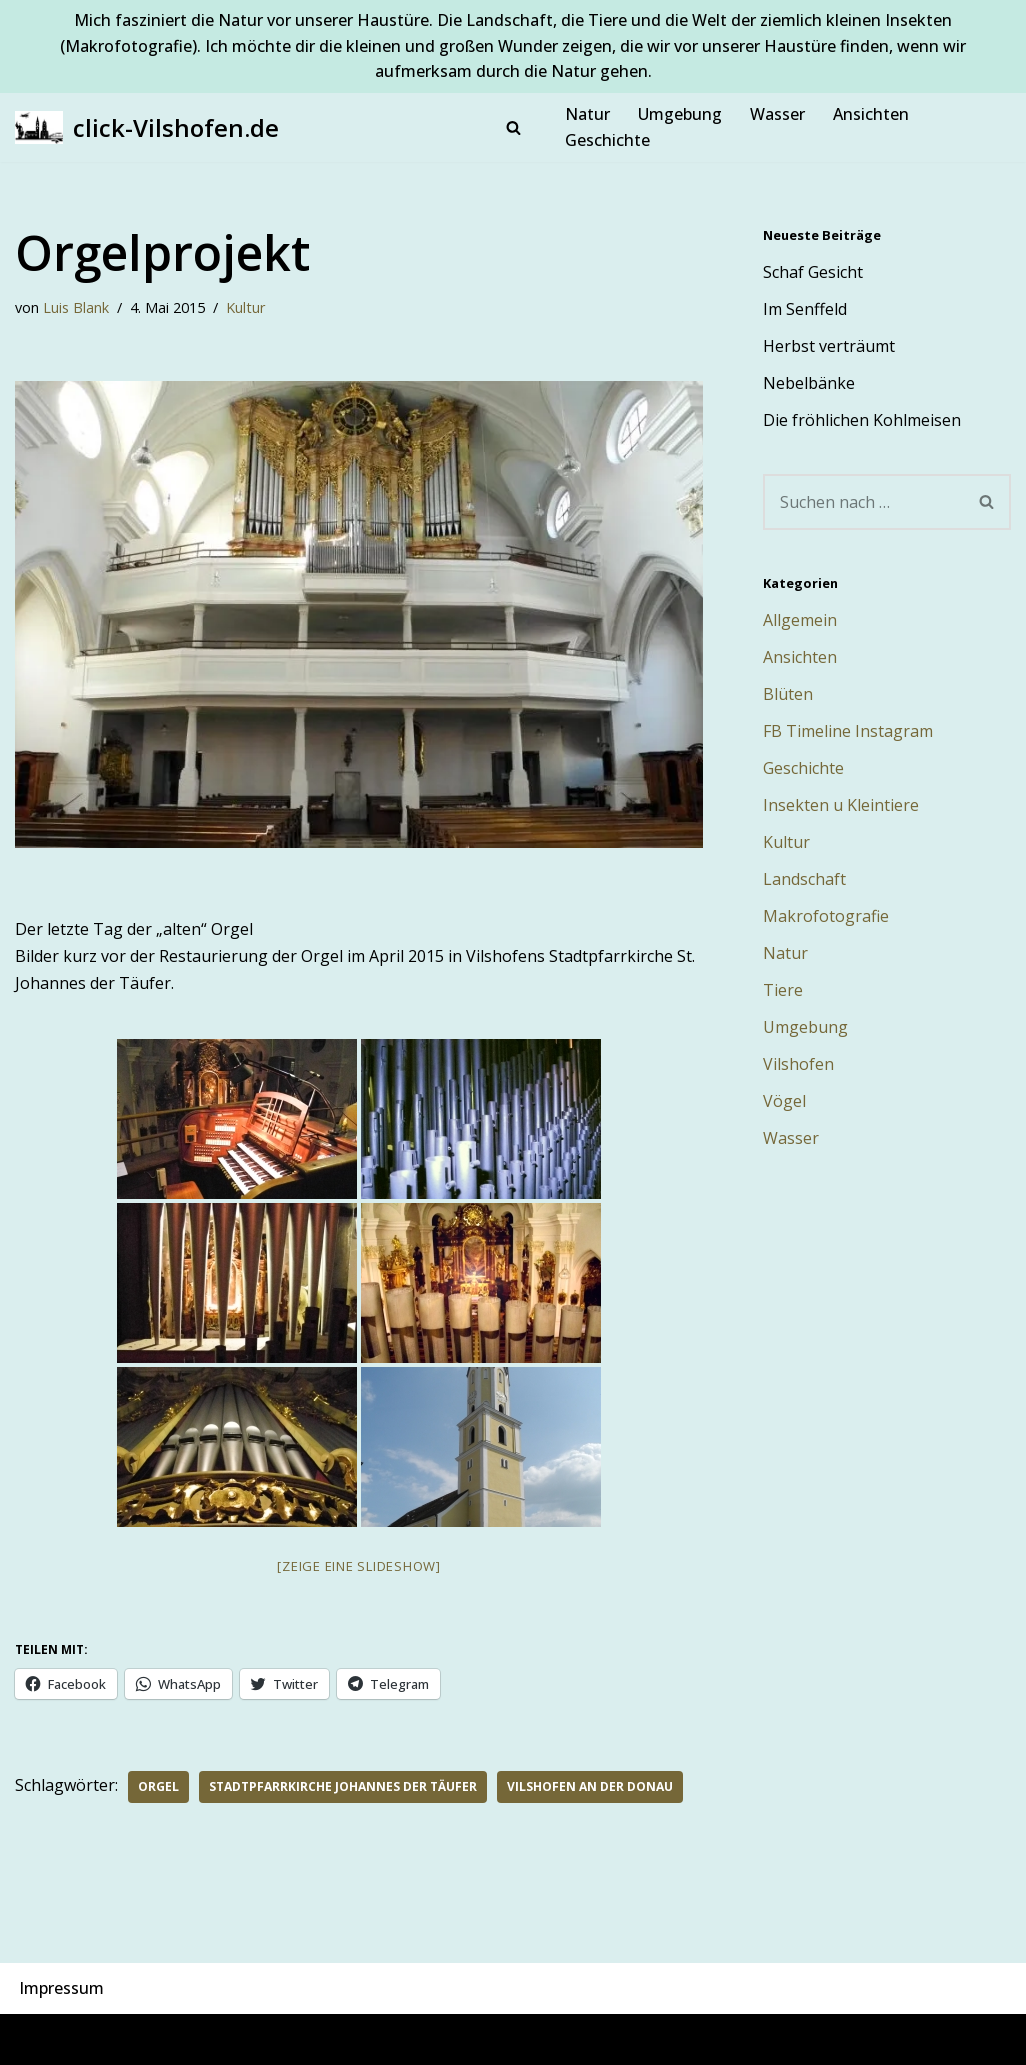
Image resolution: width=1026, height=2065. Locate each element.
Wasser (777, 114)
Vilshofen (798, 1064)
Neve (34, 2039)
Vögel (784, 1101)
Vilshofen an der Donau (590, 1786)
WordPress (233, 2039)
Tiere (783, 990)
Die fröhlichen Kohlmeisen (862, 420)
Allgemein (800, 620)
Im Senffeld (805, 309)
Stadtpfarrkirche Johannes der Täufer (343, 1786)
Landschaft (804, 879)
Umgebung (680, 114)
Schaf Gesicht (813, 272)
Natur (587, 114)
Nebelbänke (809, 383)
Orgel (158, 1786)
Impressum (61, 1988)
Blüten (788, 694)
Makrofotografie (826, 916)
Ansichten (871, 114)
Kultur (245, 307)
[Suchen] (513, 127)
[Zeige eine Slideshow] (359, 1566)
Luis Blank (76, 307)
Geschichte (607, 140)
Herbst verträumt (829, 346)
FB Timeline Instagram (848, 731)
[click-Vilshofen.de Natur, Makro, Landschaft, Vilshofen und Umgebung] (147, 127)
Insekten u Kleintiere (841, 805)
